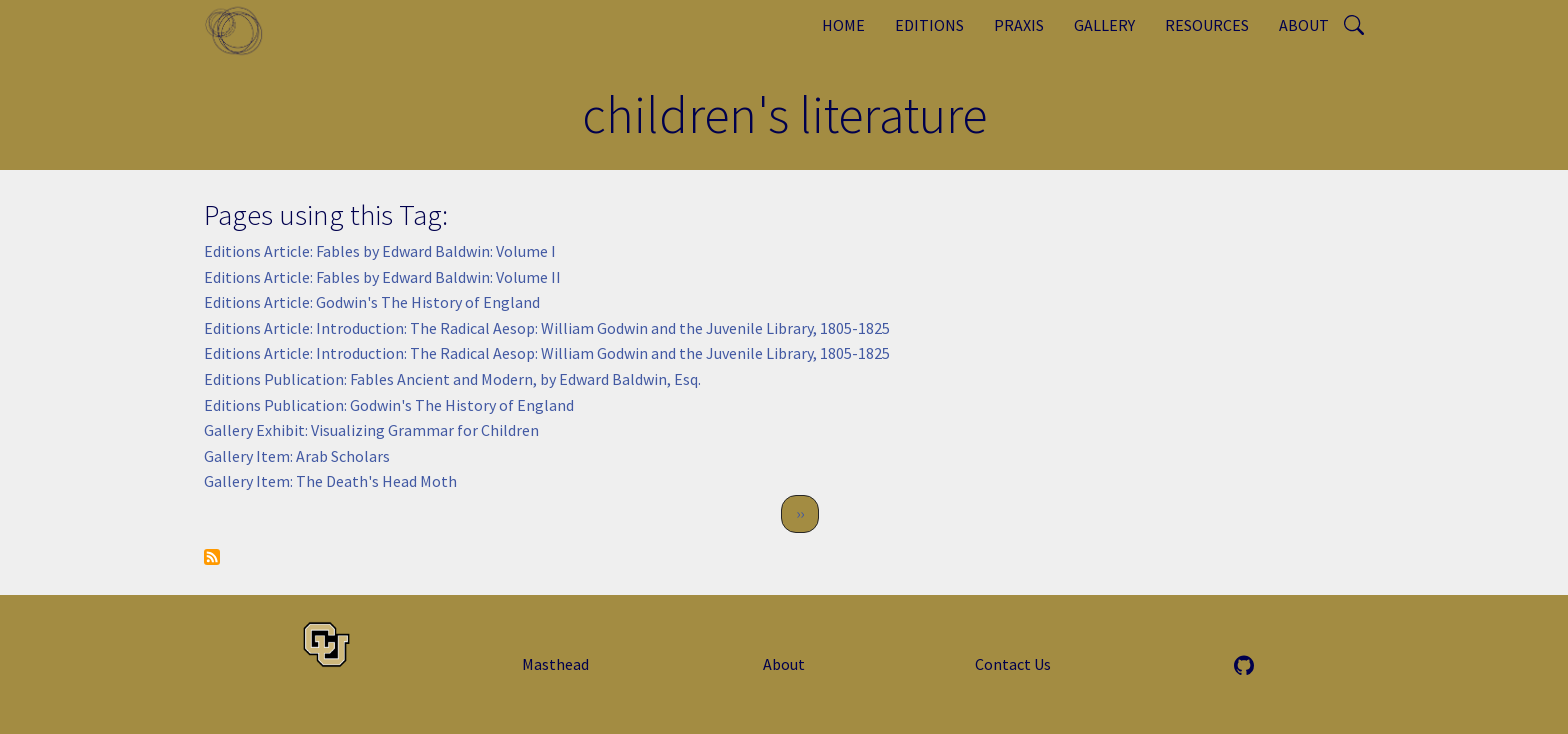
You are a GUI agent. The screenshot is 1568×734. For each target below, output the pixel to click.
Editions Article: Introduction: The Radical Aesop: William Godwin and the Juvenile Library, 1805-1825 (547, 328)
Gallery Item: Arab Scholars (297, 456)
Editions (929, 25)
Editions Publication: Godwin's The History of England (389, 405)
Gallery (1104, 25)
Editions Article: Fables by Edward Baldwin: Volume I (380, 251)
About (1304, 25)
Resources (1207, 25)
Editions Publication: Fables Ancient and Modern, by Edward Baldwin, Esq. (452, 379)
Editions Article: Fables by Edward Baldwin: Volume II (382, 277)
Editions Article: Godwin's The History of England (372, 302)
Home (843, 25)
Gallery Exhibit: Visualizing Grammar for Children (371, 430)
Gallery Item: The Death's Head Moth (330, 481)
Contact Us (1013, 664)
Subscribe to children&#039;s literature (212, 557)
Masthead (555, 664)
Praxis (1019, 25)
